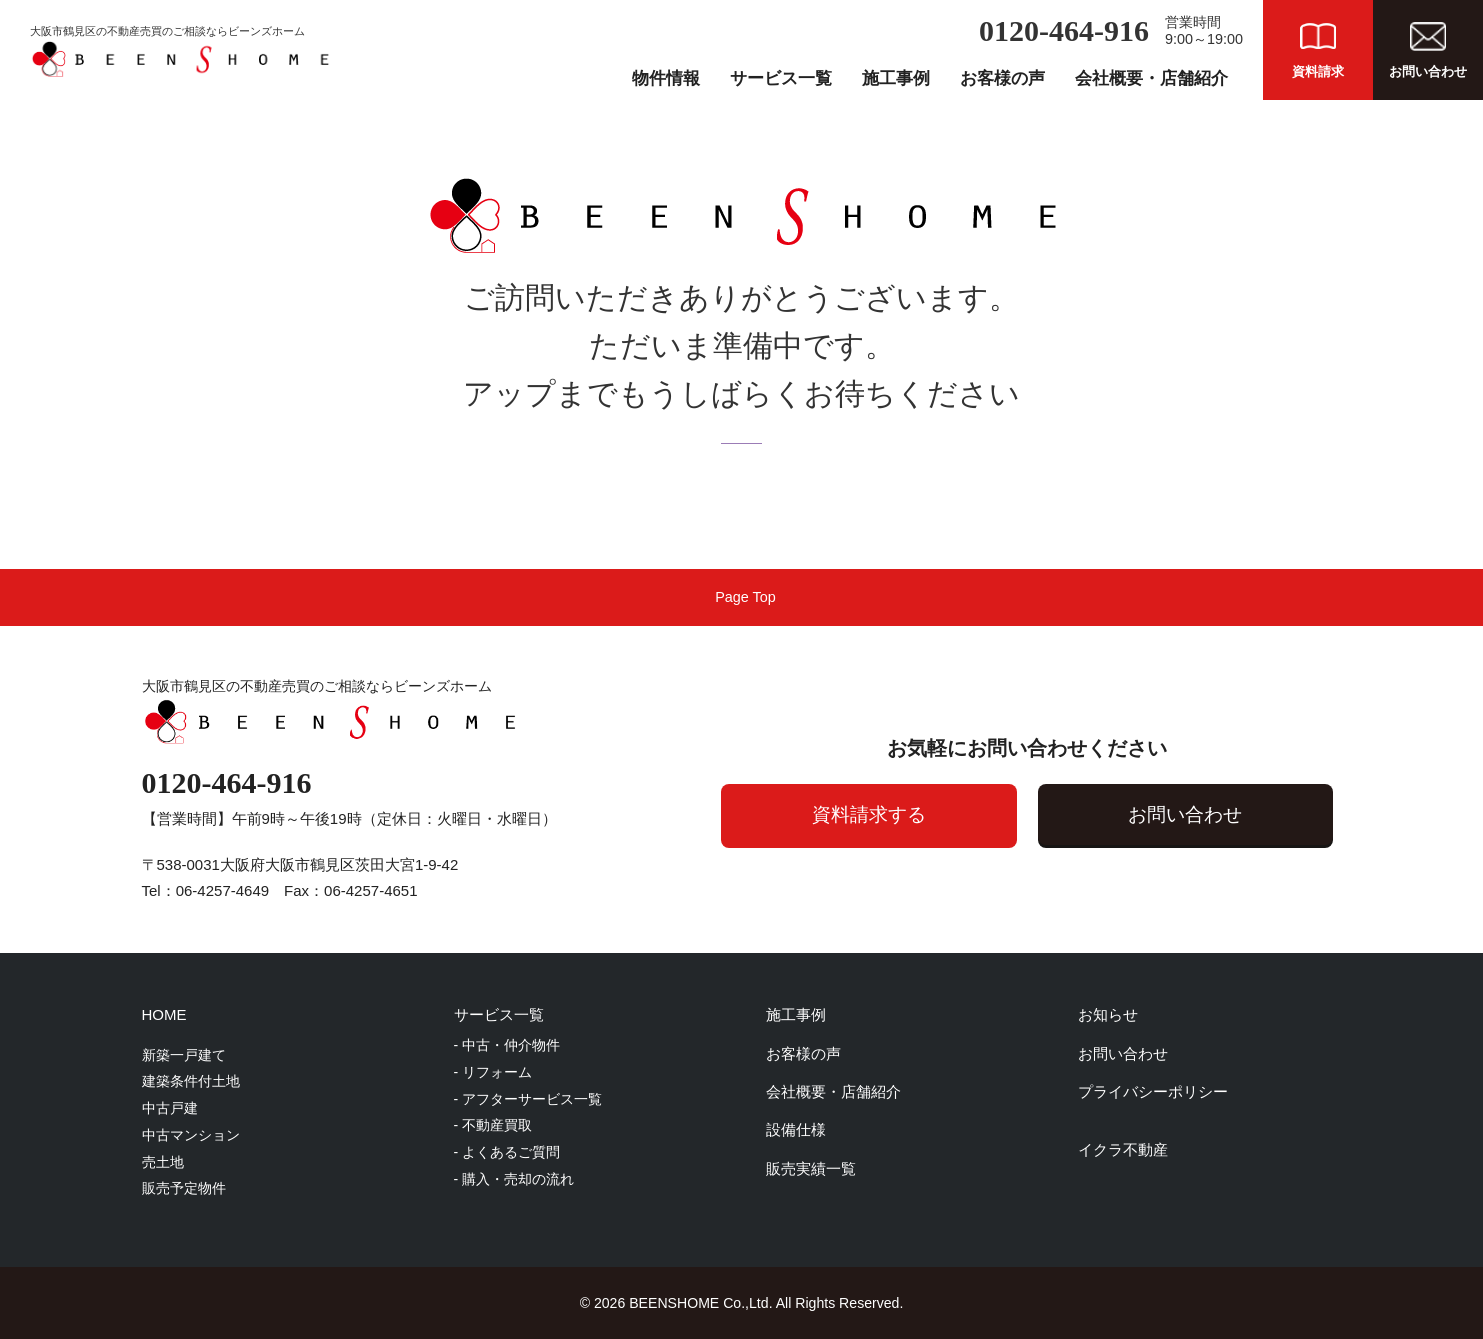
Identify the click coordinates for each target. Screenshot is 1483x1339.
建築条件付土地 (191, 1081)
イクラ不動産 (1123, 1149)
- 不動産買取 (493, 1125)
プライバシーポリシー (1153, 1091)
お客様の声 (1002, 78)
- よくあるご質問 (507, 1152)
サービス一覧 (781, 78)
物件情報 (666, 78)
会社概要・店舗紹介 (1151, 78)
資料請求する (857, 814)
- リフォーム (493, 1072)
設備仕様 (796, 1129)
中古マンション (191, 1135)
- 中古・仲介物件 (507, 1045)
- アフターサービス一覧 (528, 1099)
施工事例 (896, 78)
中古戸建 (170, 1108)
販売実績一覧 (811, 1168)
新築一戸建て (184, 1055)
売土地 (163, 1162)
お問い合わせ (1182, 814)
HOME (164, 1014)
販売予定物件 (184, 1188)
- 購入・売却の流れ (514, 1179)
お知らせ (1108, 1014)
